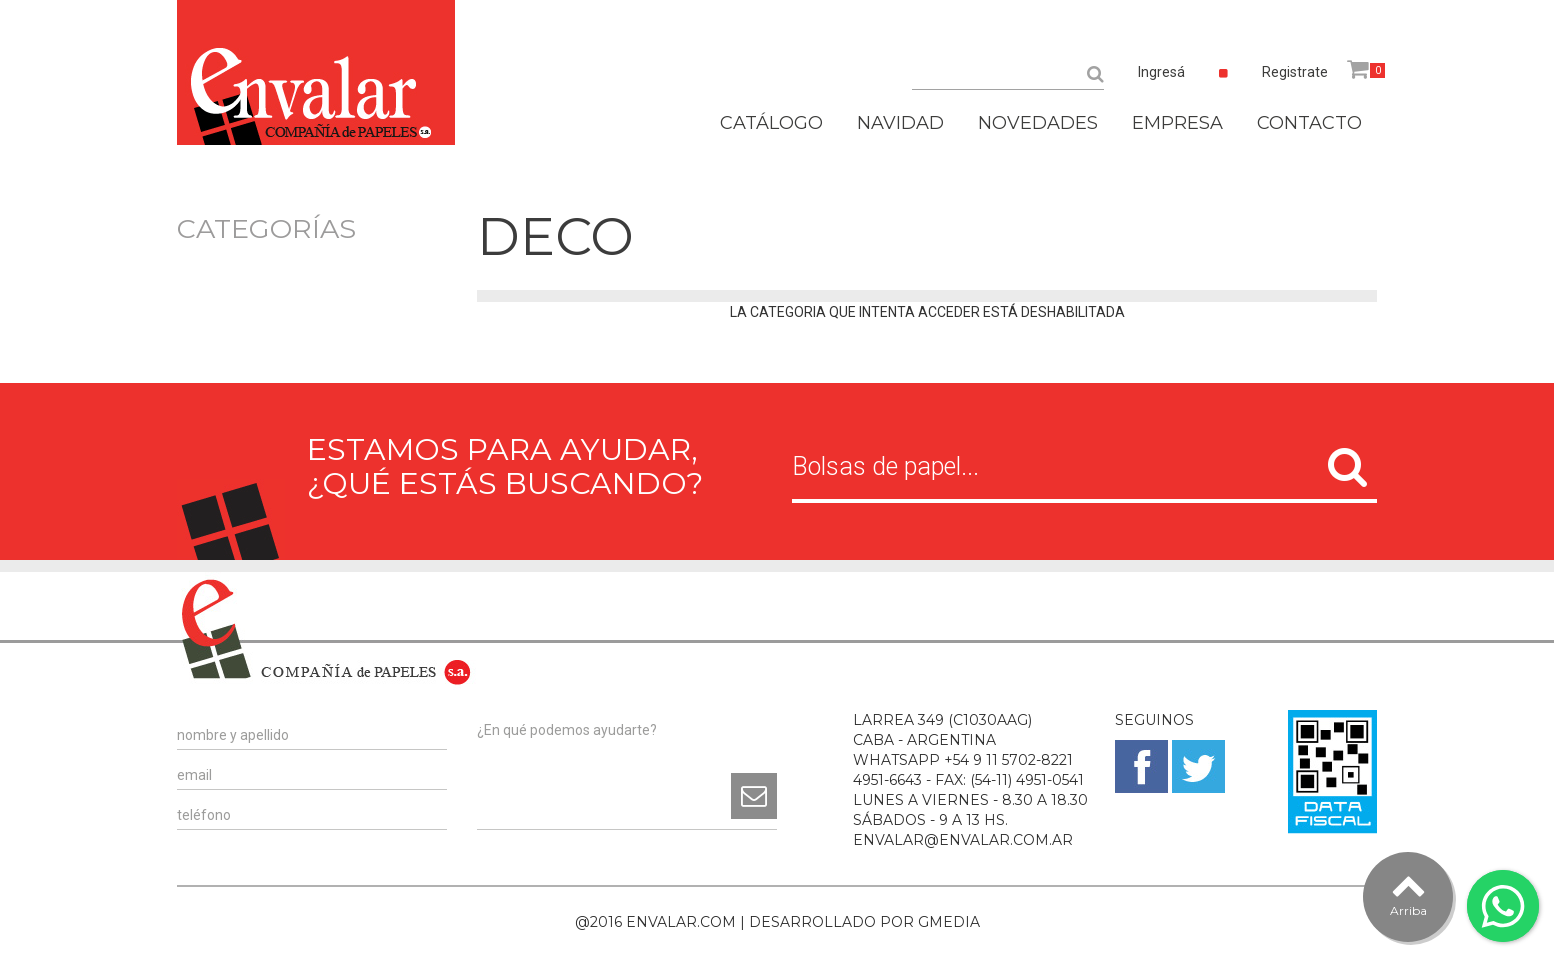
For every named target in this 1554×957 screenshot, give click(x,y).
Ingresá (1161, 72)
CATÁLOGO (771, 123)
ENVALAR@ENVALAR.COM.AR (963, 840)
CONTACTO (1309, 123)
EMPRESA (1177, 123)
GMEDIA (949, 922)
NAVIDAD (900, 123)
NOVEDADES (1038, 123)
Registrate (1295, 72)
